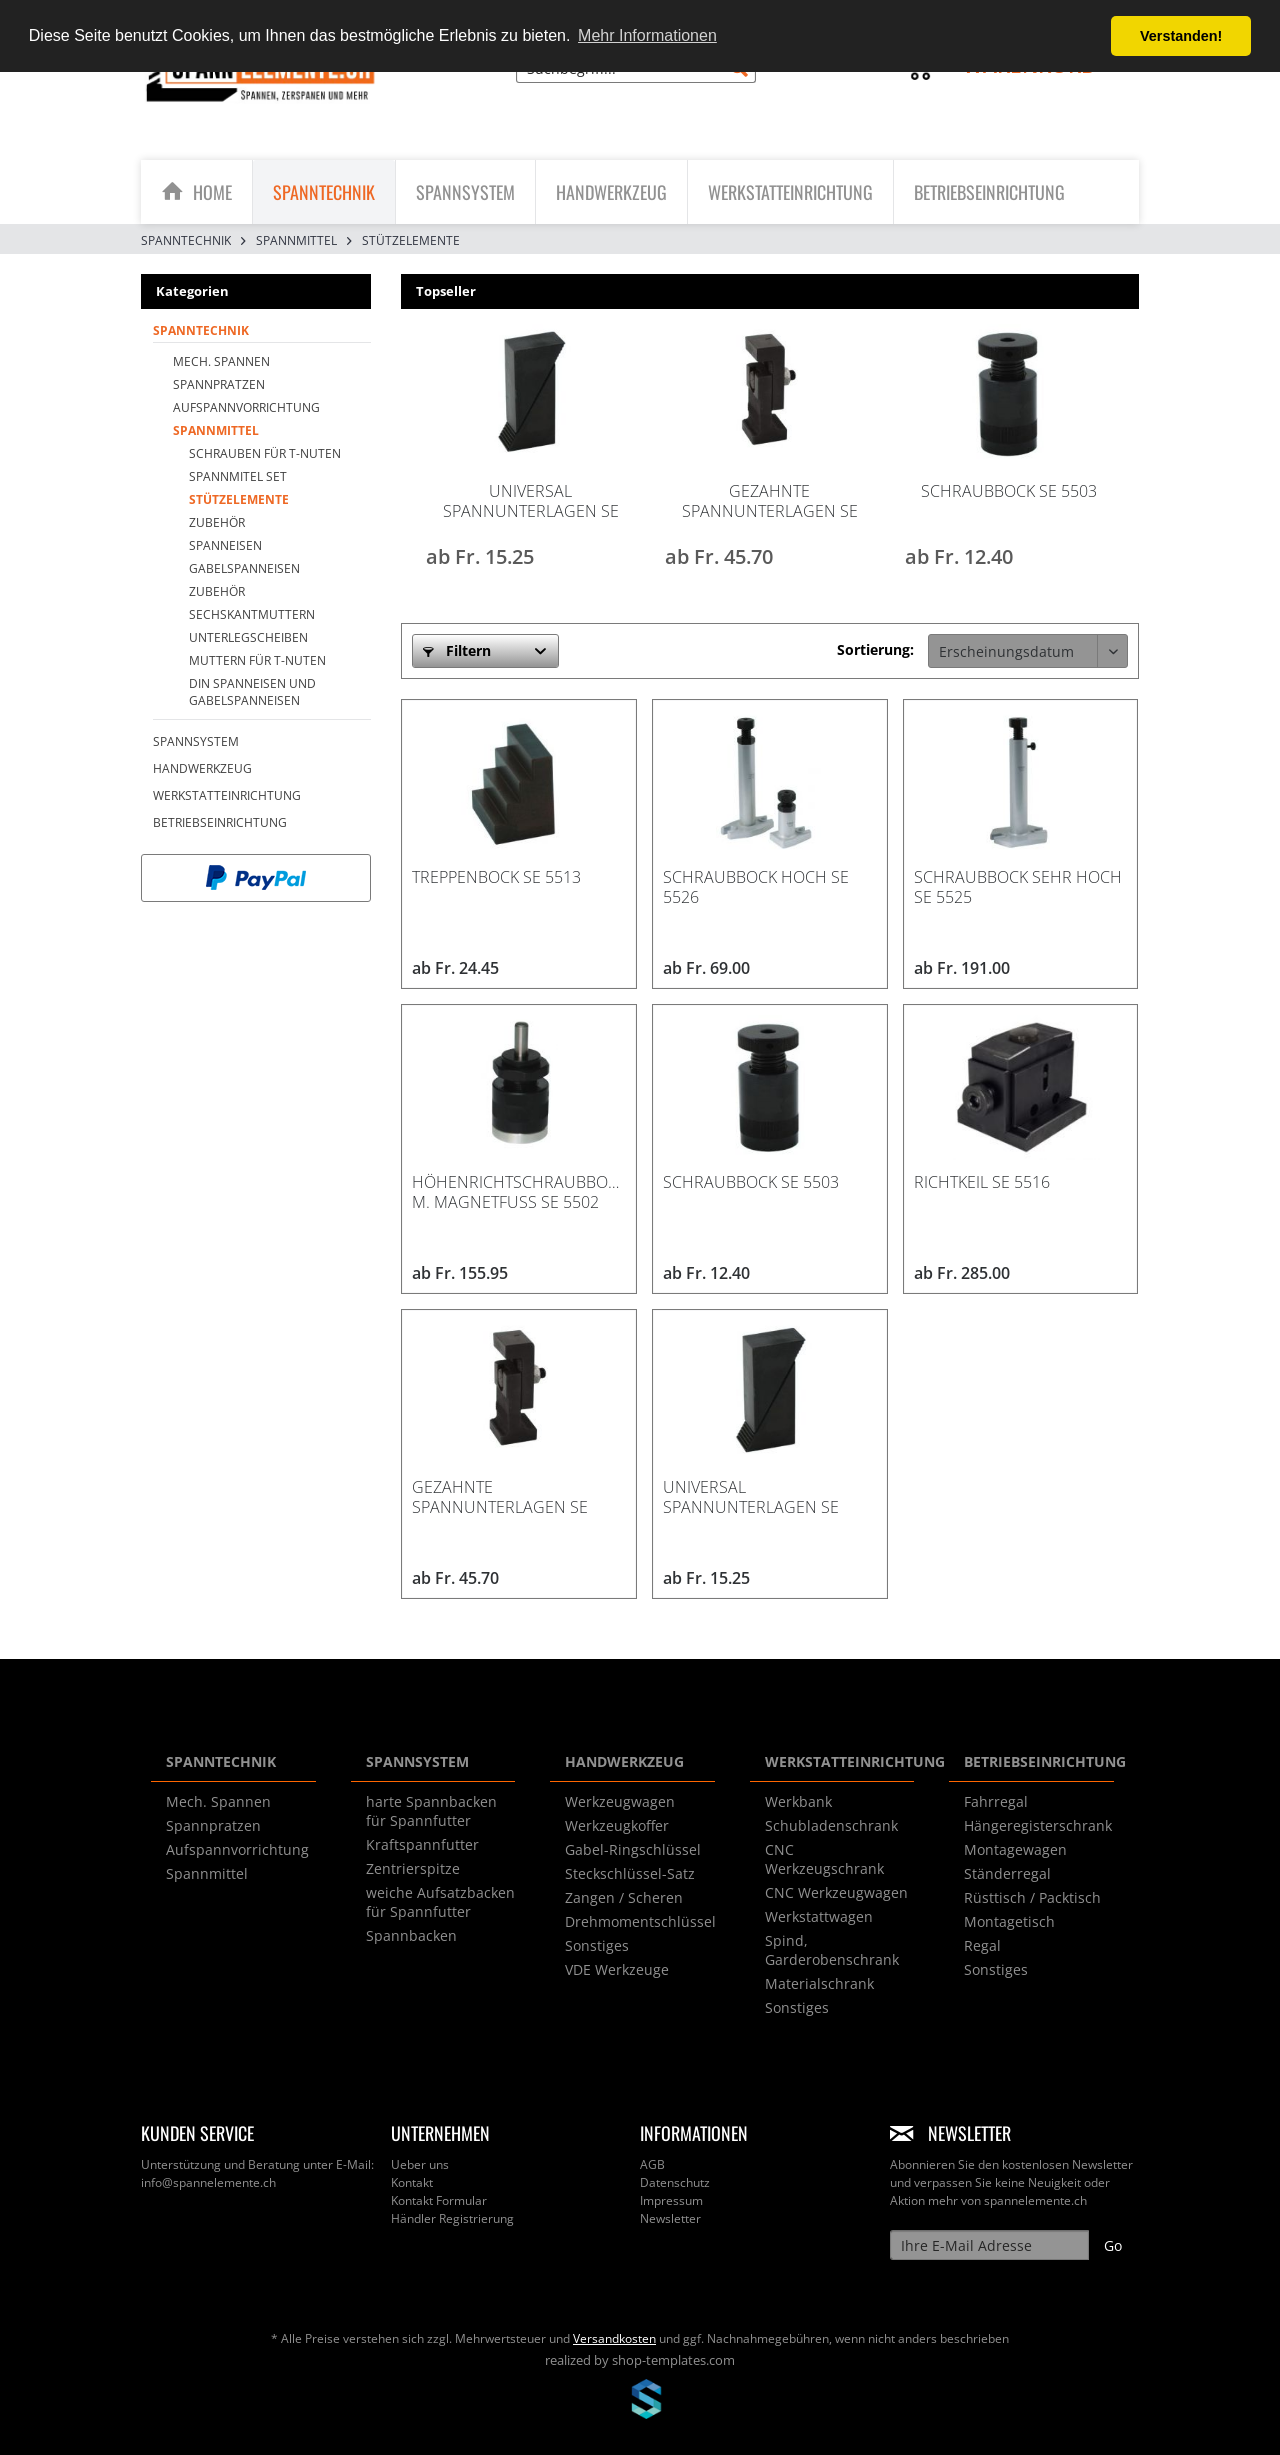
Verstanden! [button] (1181, 36)
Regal (982, 1945)
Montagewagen (1015, 1849)
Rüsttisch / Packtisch (1032, 1897)
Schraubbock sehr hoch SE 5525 (1018, 887)
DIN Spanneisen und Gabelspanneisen (252, 692)
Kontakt (412, 2182)
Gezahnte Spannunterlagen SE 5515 (770, 501)
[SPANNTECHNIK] (324, 192)
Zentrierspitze (413, 1868)
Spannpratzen (219, 384)
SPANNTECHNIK (201, 330)
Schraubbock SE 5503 (1009, 491)
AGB (652, 2164)
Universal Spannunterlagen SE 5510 (531, 501)
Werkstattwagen (819, 1916)
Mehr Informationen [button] (647, 35)
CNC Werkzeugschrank (824, 1859)
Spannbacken (411, 1935)
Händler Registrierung (452, 2218)
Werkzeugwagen (620, 1801)
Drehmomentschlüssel (640, 1921)
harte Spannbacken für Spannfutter (431, 1811)
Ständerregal (1007, 1873)
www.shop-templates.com (640, 2402)
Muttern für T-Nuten (257, 660)
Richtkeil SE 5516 (982, 1182)
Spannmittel (216, 430)
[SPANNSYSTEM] (465, 192)
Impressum (671, 2200)
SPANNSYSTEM (196, 741)
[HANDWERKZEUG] (611, 192)
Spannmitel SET (238, 476)
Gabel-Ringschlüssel (633, 1849)
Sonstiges (597, 1945)
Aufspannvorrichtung (246, 407)
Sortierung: (875, 649)
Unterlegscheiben (248, 637)
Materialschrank (819, 1983)
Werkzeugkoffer (617, 1825)
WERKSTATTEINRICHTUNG (227, 795)
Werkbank (798, 1801)
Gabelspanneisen (244, 568)
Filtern (457, 650)
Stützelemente (239, 499)
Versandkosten (614, 2338)
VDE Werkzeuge (617, 1969)
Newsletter (670, 2218)
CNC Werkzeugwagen (836, 1892)
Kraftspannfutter (422, 1844)
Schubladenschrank (831, 1825)
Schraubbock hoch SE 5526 (756, 887)
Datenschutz (675, 2182)
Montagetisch (1009, 1921)
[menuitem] (636, 77)
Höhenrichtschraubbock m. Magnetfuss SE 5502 (519, 1192)
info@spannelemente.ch (208, 2182)
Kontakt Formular (439, 2200)
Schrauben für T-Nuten (265, 453)
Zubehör (217, 522)
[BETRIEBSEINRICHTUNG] (989, 192)
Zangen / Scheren (624, 1897)
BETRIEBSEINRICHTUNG (220, 822)
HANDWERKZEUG (202, 768)
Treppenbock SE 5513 (496, 877)
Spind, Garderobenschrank (832, 1950)
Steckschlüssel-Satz (630, 1873)
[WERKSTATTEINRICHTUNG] (790, 192)
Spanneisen (225, 545)
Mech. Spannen (221, 361)
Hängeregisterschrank (1038, 1825)
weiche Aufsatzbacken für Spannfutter (440, 1902)
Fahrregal (996, 1801)
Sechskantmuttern (252, 614)
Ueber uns (420, 2164)
